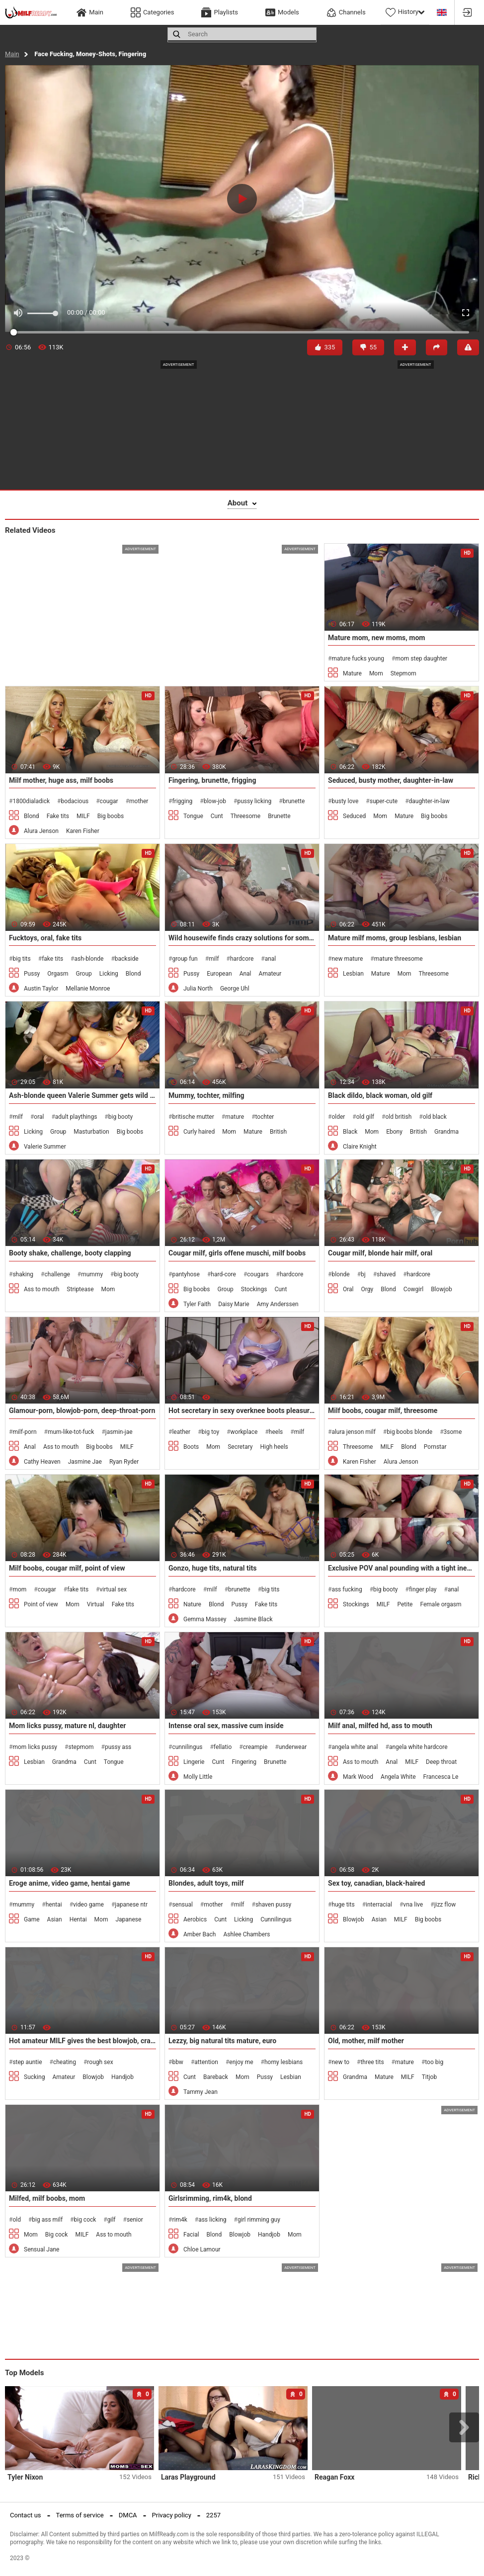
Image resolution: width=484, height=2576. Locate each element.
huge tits (342, 1904)
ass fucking (346, 1589)
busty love (344, 801)
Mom (376, 673)
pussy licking (254, 801)
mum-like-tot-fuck (71, 1431)
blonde (340, 1274)
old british (398, 1116)
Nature (192, 1604)
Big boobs (110, 816)
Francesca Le (441, 1776)
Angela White (398, 1776)
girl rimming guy (259, 2219)
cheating (64, 2062)
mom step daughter (421, 658)
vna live (413, 1904)
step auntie (27, 2062)
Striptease (80, 1289)
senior (135, 2219)
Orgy (367, 1289)
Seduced (354, 816)
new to (340, 2062)
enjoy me (241, 2062)
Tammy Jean (200, 2091)
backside (127, 958)
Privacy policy (171, 2515)
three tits (372, 2062)
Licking (108, 973)
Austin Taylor (41, 988)
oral (39, 1116)
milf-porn (24, 1431)
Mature (352, 673)
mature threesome (398, 958)
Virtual (95, 1604)
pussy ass (118, 1747)
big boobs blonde (409, 1431)
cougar (109, 801)
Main (12, 54)
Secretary (240, 1446)
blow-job (215, 801)
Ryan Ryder (124, 1461)
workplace (244, 1431)
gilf (111, 2219)
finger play (423, 1589)
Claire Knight (360, 1146)
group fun (184, 958)
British (278, 1131)
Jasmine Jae (85, 1461)
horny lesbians (283, 2062)
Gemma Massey (204, 1619)
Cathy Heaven (42, 1461)
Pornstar (435, 1446)
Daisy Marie (233, 1304)
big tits (21, 958)
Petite (404, 1604)
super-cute (384, 801)
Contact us (25, 2515)
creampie (255, 1747)
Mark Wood (358, 1776)
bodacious (74, 801)
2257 (213, 2515)
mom (19, 1589)
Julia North (198, 988)
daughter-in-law (429, 801)
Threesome (245, 816)
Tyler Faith (197, 1304)
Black (350, 1131)
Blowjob (441, 1289)
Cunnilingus (276, 1919)
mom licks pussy (34, 1747)
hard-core (223, 1274)
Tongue (193, 816)
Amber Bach (199, 1934)
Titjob (429, 2077)
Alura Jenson (41, 831)
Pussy (32, 973)
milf (214, 958)
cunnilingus (187, 1747)
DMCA (128, 2515)
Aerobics (195, 1919)
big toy (211, 1431)
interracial (379, 1904)
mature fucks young (357, 658)
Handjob (122, 2077)
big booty (120, 1116)
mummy (92, 1274)
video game (88, 1904)
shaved (386, 1274)
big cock (85, 2219)
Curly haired (199, 1131)
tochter (264, 1116)
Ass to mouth (41, 1289)
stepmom (80, 1747)
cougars (257, 1274)
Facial (191, 2234)
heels (276, 1431)
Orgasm (57, 973)
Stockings (254, 1289)
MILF (83, 816)
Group (83, 973)
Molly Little (197, 1776)
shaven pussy (273, 1904)
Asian (54, 1919)
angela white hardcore (418, 1747)
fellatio (223, 1747)
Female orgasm (440, 1604)
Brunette (279, 816)
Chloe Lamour (202, 2249)
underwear (293, 1747)
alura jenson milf (353, 1431)
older (338, 1116)
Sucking (34, 2077)
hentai (54, 1904)
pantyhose (186, 1274)
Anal (245, 973)
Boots (191, 1446)
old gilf (365, 1116)
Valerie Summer (45, 1146)
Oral (348, 1289)
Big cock (56, 2234)
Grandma (446, 1131)
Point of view (41, 1604)
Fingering (244, 1761)
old (16, 2219)
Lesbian (353, 973)
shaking (22, 1274)
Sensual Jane (41, 2249)
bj (363, 1274)
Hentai (78, 1919)
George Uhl (234, 988)
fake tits (52, 958)
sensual (182, 1904)
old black (435, 1116)
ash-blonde (88, 958)
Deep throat (441, 1761)
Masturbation (91, 1131)
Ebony (394, 1131)
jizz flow (445, 1904)
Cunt (217, 816)
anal (270, 958)
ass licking (212, 2219)
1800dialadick (31, 801)
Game (32, 1919)
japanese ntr (131, 1904)
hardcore (241, 958)
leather (181, 1431)
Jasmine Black (253, 1619)
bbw (177, 2062)
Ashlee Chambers (246, 1934)
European (219, 973)
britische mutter (193, 1116)
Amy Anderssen (278, 1304)
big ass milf (47, 2219)
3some (453, 1431)
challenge (57, 1274)
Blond (31, 816)
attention (206, 2062)
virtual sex (113, 1589)
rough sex (100, 2062)
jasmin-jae (119, 1431)
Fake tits (58, 816)
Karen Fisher (82, 831)
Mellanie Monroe (88, 988)
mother (138, 801)
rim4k (179, 2219)
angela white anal (354, 1747)
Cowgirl (413, 1289)
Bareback (215, 2077)
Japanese (128, 1919)
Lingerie (193, 1761)
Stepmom (403, 673)
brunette (294, 801)
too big (434, 2062)
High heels (274, 1446)
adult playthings (76, 1116)
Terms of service (80, 2515)
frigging (182, 801)
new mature (347, 958)
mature (234, 1116)
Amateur (270, 973)
